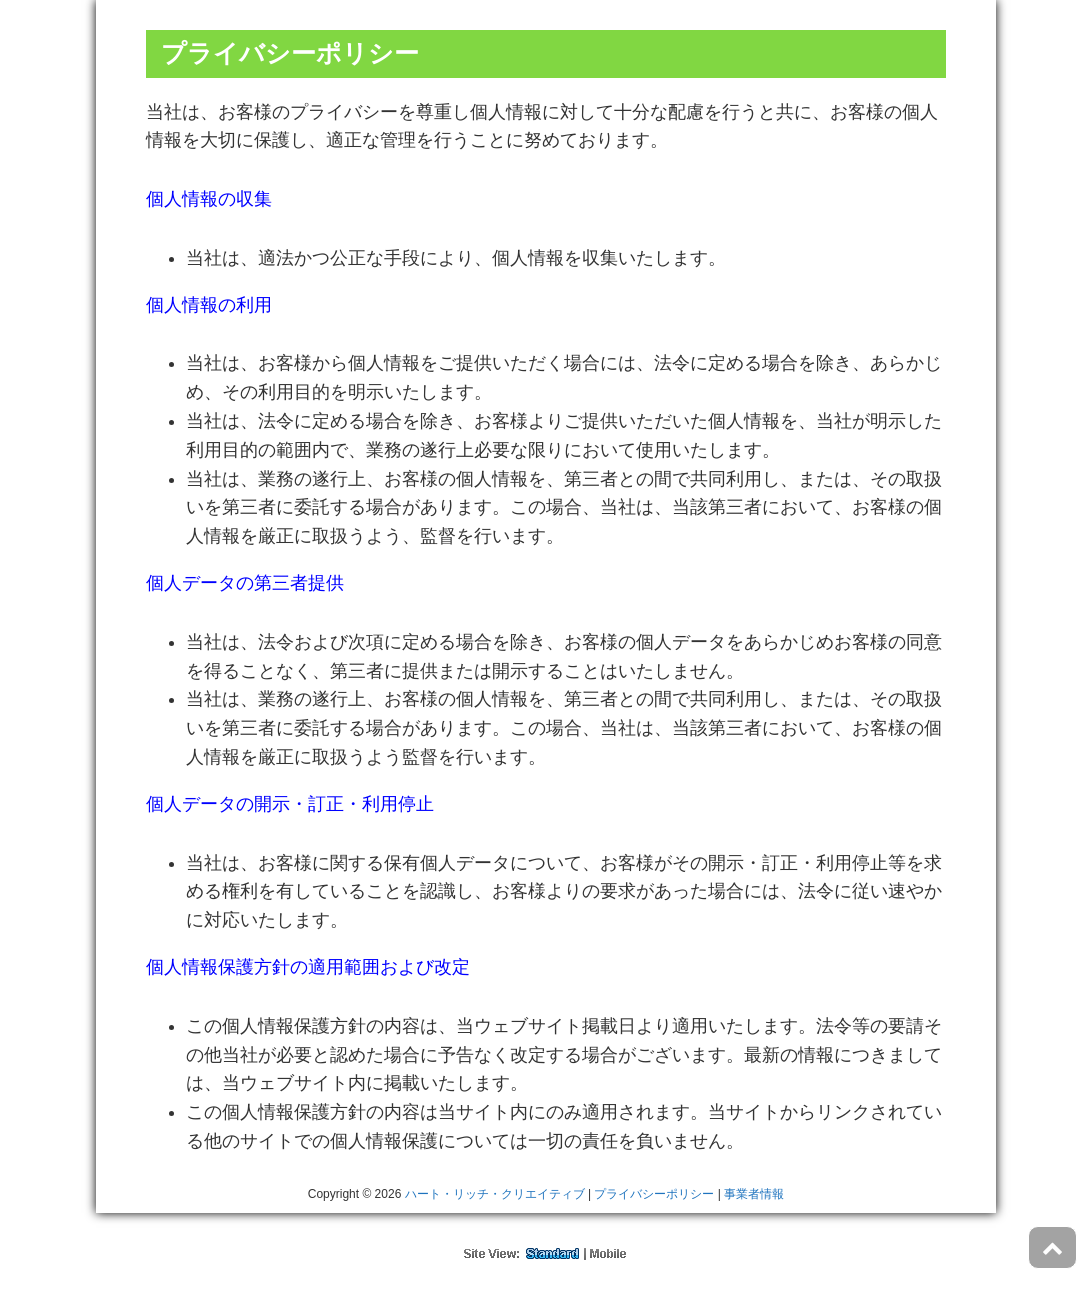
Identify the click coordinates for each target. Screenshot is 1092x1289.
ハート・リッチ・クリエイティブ (495, 1194)
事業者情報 (754, 1194)
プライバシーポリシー (654, 1194)
